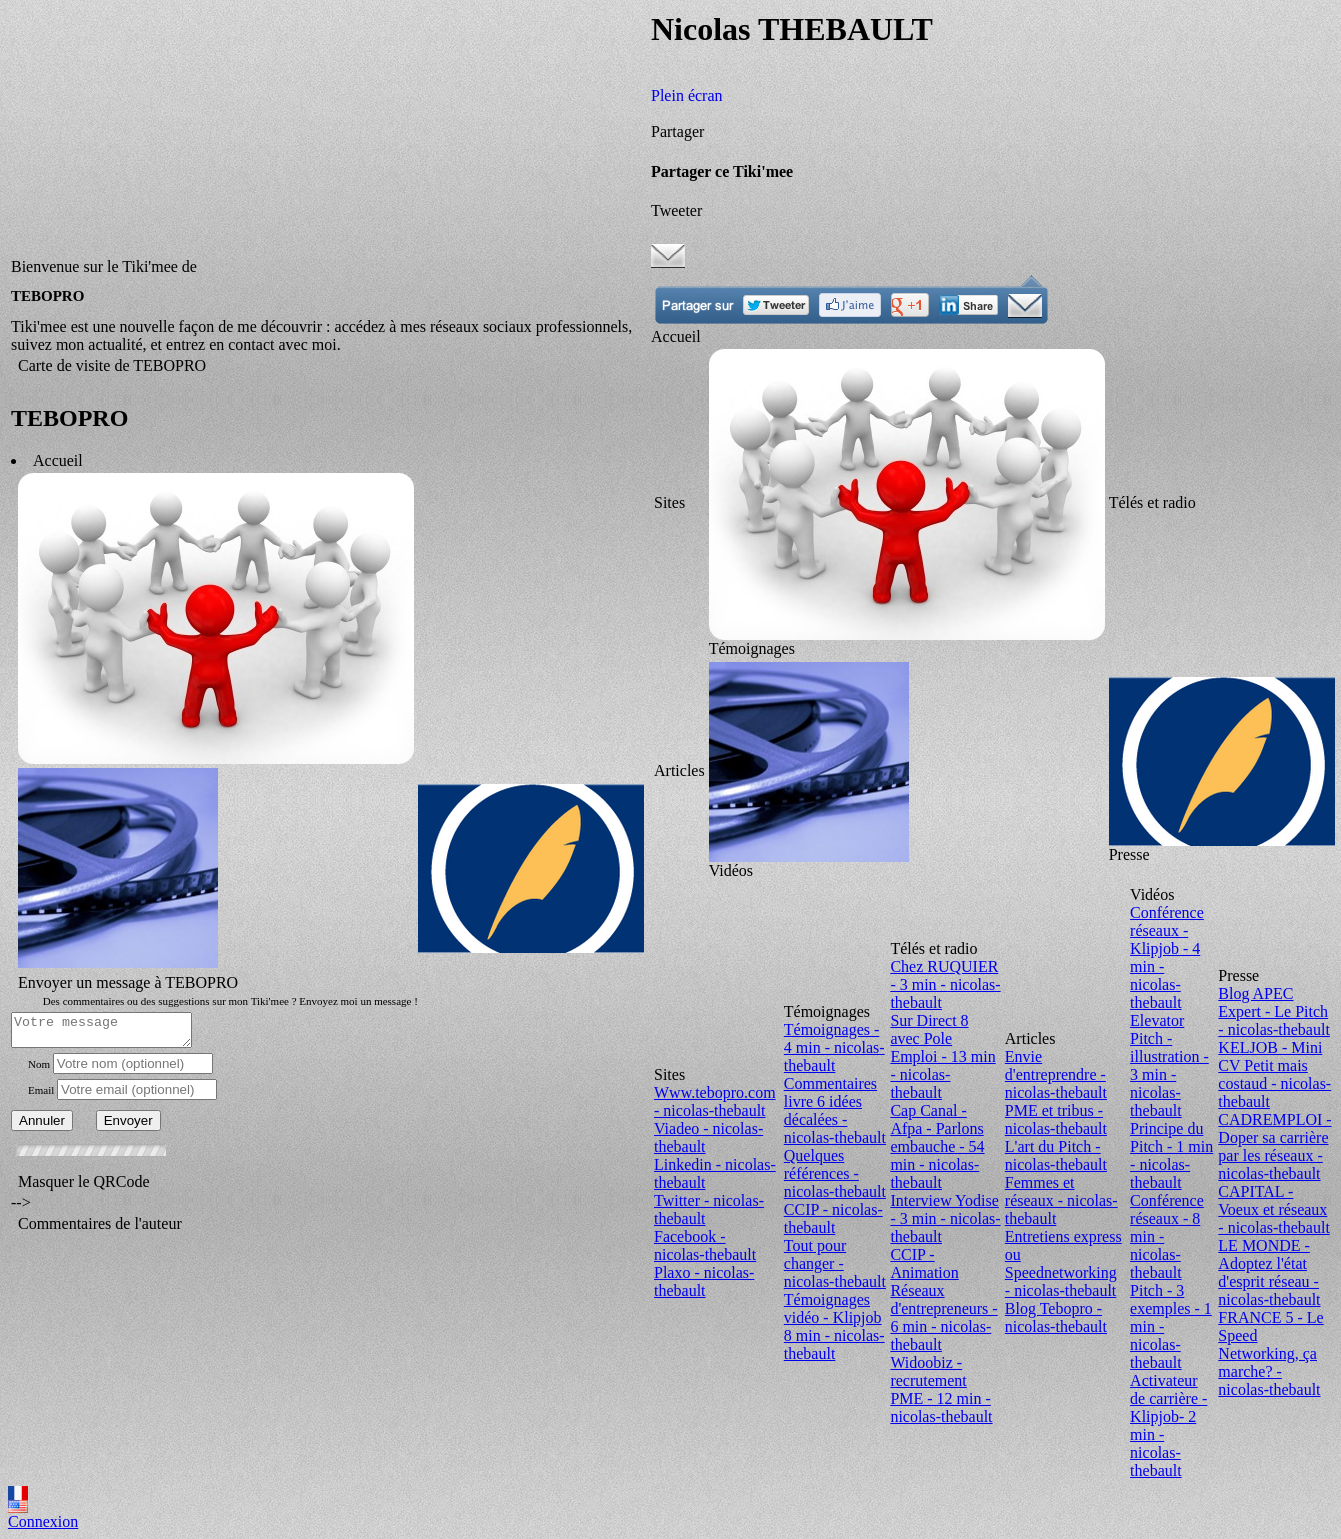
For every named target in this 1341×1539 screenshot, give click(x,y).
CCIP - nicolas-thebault (833, 1218)
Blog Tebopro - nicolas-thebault (1056, 1317)
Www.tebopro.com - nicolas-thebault (715, 1101)
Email (41, 1093)
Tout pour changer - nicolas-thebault (835, 1263)
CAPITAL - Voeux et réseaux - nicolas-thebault (1274, 1209)
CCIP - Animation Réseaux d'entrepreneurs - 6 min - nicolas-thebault (943, 1299)
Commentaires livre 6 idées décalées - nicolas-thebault (835, 1110)
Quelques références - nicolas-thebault (835, 1173)
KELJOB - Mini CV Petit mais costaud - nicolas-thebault (1274, 1074)
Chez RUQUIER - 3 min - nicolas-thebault (945, 984)
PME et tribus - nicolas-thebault (1056, 1119)
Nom (39, 1067)
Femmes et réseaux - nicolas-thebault (1061, 1200)
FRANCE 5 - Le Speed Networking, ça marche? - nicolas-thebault (1270, 1353)
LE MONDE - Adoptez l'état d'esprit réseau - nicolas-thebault (1269, 1272)
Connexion (43, 1521)
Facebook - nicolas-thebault (705, 1245)
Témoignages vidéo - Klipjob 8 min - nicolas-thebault (834, 1326)
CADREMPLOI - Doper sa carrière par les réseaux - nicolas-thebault (1274, 1146)
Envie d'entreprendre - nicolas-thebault (1056, 1074)
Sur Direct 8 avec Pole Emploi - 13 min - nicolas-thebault (942, 1056)
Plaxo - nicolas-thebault (704, 1281)
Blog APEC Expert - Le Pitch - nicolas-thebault (1274, 1011)
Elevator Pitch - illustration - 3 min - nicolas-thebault (1169, 1065)
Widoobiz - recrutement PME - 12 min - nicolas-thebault (941, 1389)
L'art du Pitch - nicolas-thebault (1056, 1155)
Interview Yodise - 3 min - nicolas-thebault (945, 1218)
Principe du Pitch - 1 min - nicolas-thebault (1171, 1155)
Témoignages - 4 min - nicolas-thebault (834, 1047)
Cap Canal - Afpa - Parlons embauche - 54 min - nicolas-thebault (937, 1146)
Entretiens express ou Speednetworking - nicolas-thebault (1063, 1263)
